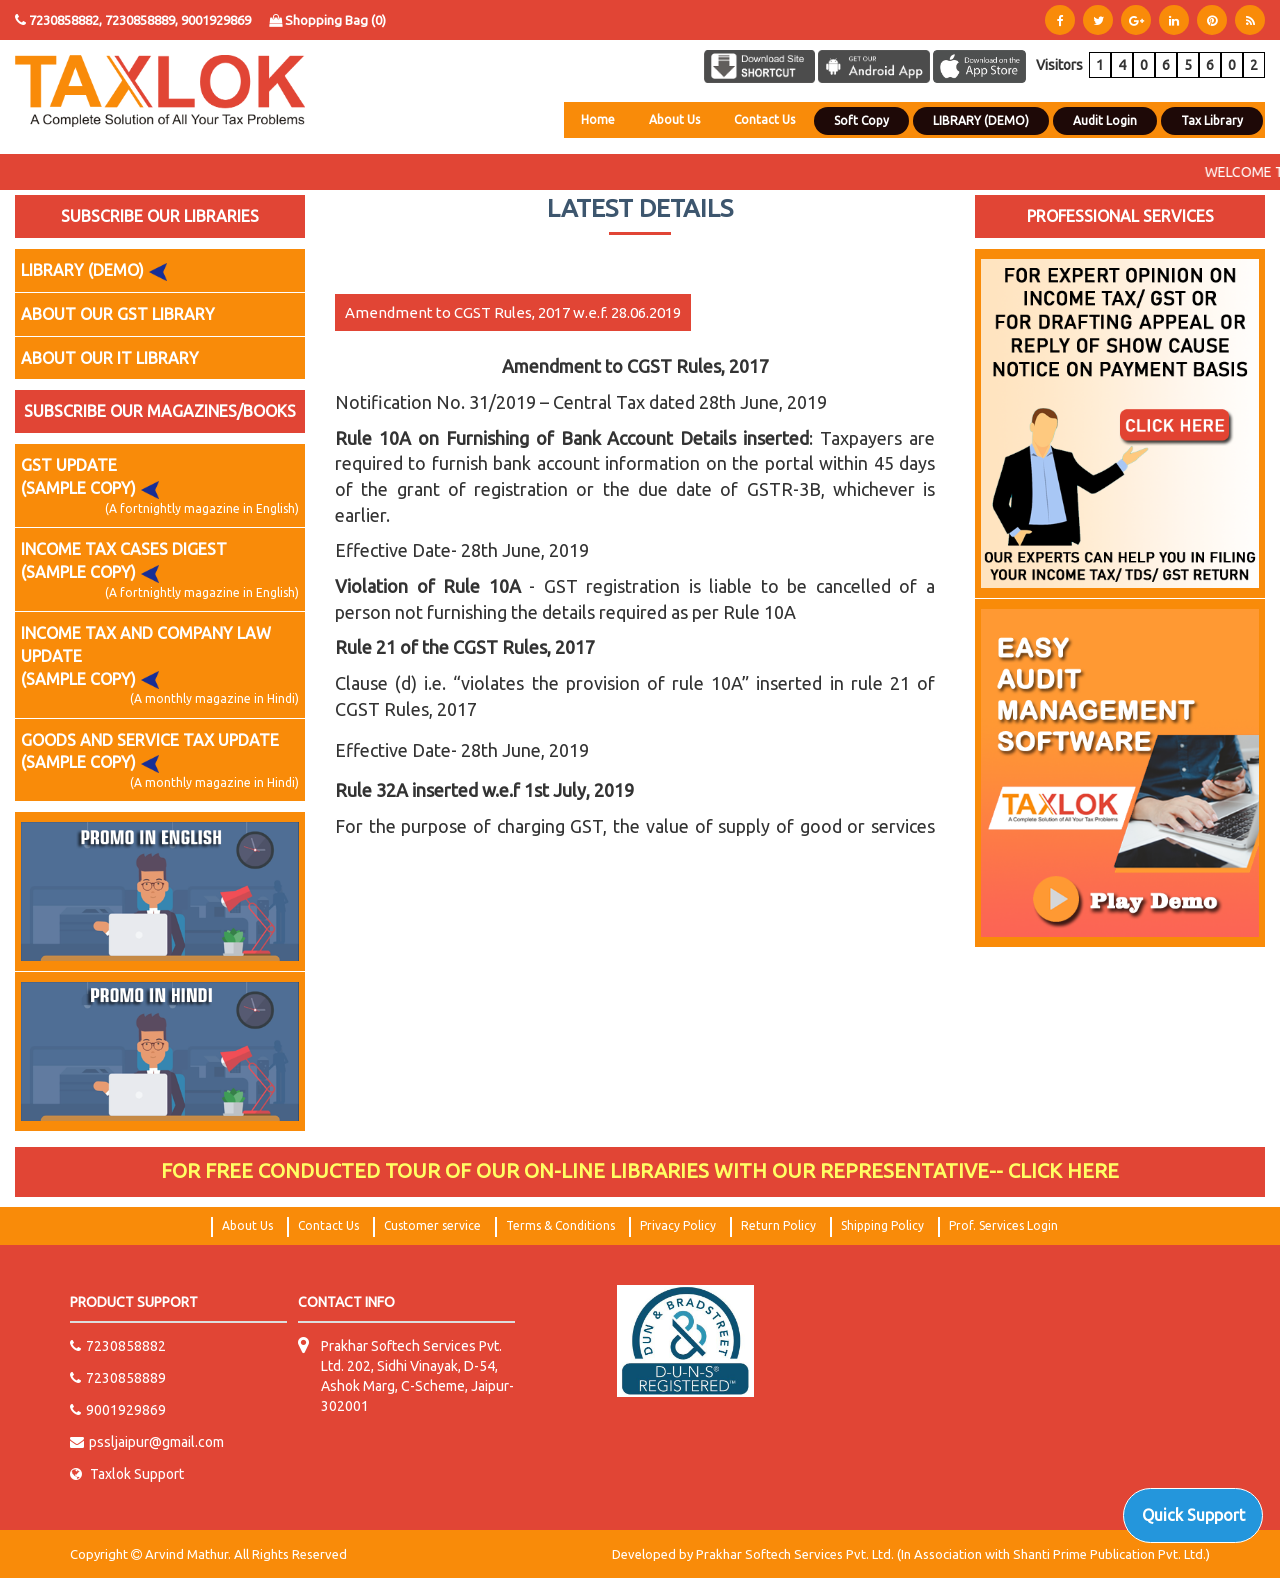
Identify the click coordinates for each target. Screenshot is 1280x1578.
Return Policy (778, 1225)
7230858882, (65, 20)
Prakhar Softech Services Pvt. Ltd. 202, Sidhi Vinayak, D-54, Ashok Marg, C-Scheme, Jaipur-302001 (417, 1376)
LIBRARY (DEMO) (98, 271)
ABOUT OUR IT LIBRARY (110, 358)
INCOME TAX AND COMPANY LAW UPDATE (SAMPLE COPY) (160, 666)
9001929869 (216, 20)
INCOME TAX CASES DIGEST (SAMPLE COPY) (160, 570)
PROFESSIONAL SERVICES (1120, 216)
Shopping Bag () (327, 20)
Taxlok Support (127, 1474)
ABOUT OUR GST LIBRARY (118, 314)
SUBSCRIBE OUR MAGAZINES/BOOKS (160, 411)
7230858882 (118, 1346)
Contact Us (764, 119)
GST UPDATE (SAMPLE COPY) (160, 486)
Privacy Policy (678, 1225)
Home (598, 119)
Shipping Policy (882, 1225)
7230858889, (143, 20)
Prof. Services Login (1003, 1225)
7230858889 (118, 1378)
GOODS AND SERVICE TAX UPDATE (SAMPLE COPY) (160, 761)
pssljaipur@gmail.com (147, 1442)
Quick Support (1193, 1515)
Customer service (432, 1225)
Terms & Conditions (560, 1225)
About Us (674, 119)
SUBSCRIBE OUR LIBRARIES (160, 216)
